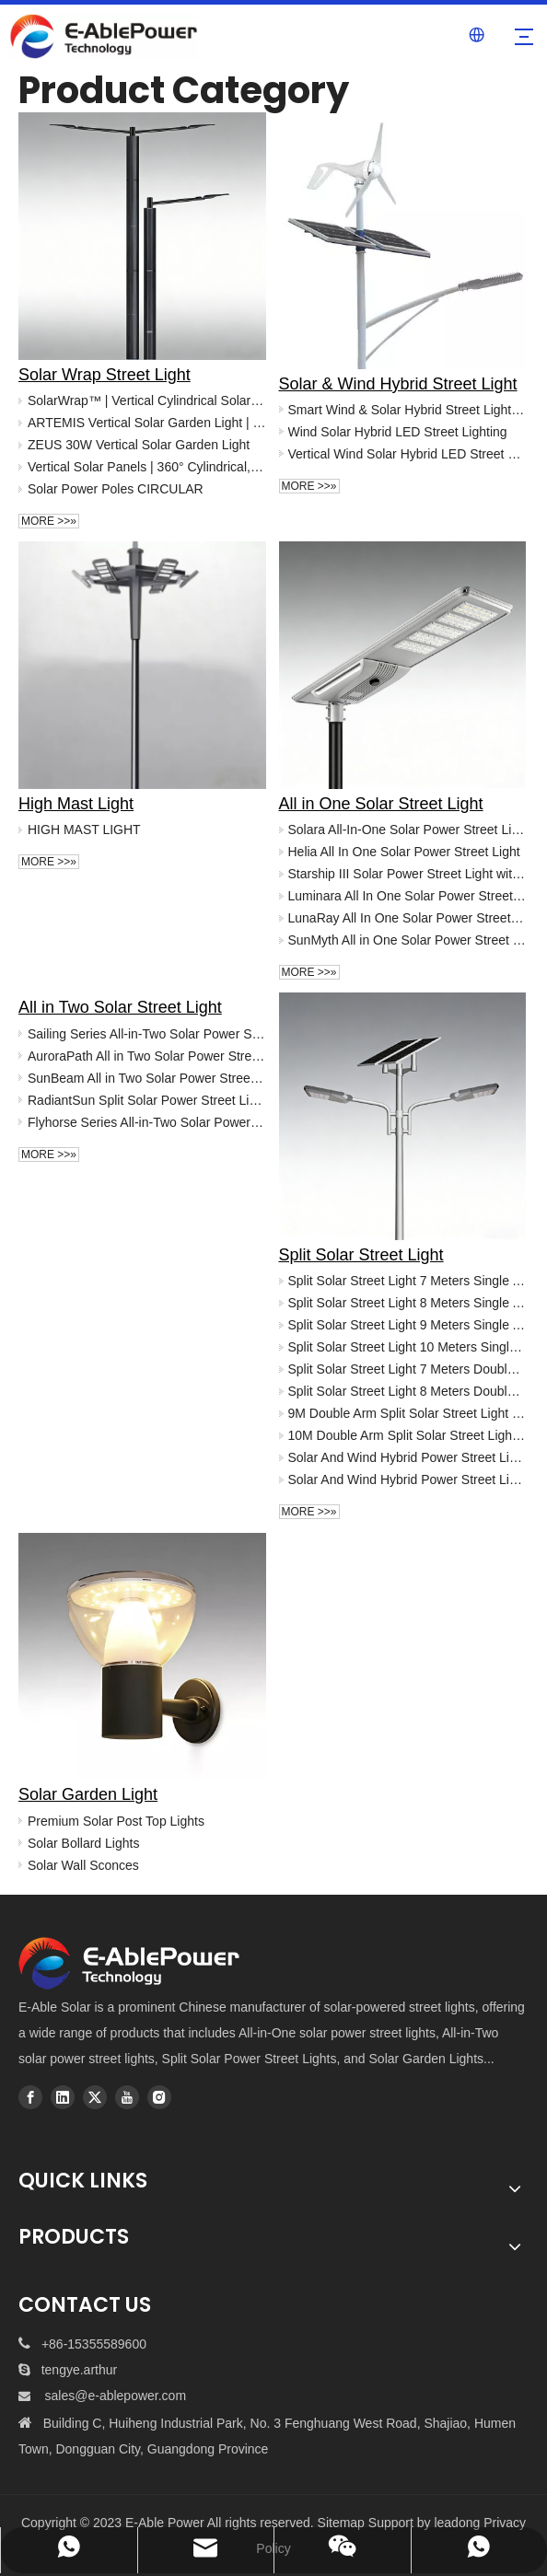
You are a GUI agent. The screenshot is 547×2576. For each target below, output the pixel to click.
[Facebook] (30, 2097)
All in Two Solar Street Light (120, 1007)
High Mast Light (76, 804)
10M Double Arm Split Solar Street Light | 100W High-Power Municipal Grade (407, 1435)
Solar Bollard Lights (83, 1843)
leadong (457, 2522)
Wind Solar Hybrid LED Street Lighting (397, 431)
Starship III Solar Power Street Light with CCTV (407, 873)
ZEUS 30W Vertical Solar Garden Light (139, 444)
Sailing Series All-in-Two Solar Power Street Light (147, 1034)
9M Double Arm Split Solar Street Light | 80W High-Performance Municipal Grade (407, 1413)
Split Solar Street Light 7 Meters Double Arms (407, 1369)
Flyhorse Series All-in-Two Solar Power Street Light (147, 1122)
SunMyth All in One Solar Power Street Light (407, 940)
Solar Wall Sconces (83, 1865)
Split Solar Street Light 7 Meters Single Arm (407, 1280)
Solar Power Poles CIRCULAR (116, 489)
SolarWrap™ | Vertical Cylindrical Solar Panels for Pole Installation (147, 400)
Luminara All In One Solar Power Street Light (407, 895)
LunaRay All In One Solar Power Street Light (407, 918)
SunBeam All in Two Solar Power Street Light (147, 1078)
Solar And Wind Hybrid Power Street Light (407, 1457)
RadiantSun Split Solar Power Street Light (147, 1100)
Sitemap (341, 2522)
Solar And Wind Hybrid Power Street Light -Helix (407, 1479)
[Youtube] (127, 2097)
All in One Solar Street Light (381, 804)
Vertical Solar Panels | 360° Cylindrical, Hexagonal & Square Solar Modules (147, 466)
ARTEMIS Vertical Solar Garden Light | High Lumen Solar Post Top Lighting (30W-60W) (147, 422)
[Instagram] (159, 2097)
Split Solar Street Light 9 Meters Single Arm (407, 1324)
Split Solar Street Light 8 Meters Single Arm (407, 1302)
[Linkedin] (63, 2097)
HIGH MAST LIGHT (84, 829)
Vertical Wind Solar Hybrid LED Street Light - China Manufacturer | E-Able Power (407, 454)
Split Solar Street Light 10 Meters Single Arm (407, 1347)
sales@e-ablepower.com (116, 2395)
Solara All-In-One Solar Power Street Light (407, 829)
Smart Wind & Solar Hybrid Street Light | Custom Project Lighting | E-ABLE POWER (407, 409)
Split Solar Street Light (361, 1255)
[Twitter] (95, 2097)
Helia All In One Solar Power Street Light (404, 851)
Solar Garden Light (87, 1794)
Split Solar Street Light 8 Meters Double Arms (407, 1391)
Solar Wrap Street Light (104, 375)
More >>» (48, 521)
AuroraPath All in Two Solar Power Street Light (147, 1056)
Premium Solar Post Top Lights (116, 1821)
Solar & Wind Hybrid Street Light (398, 384)
